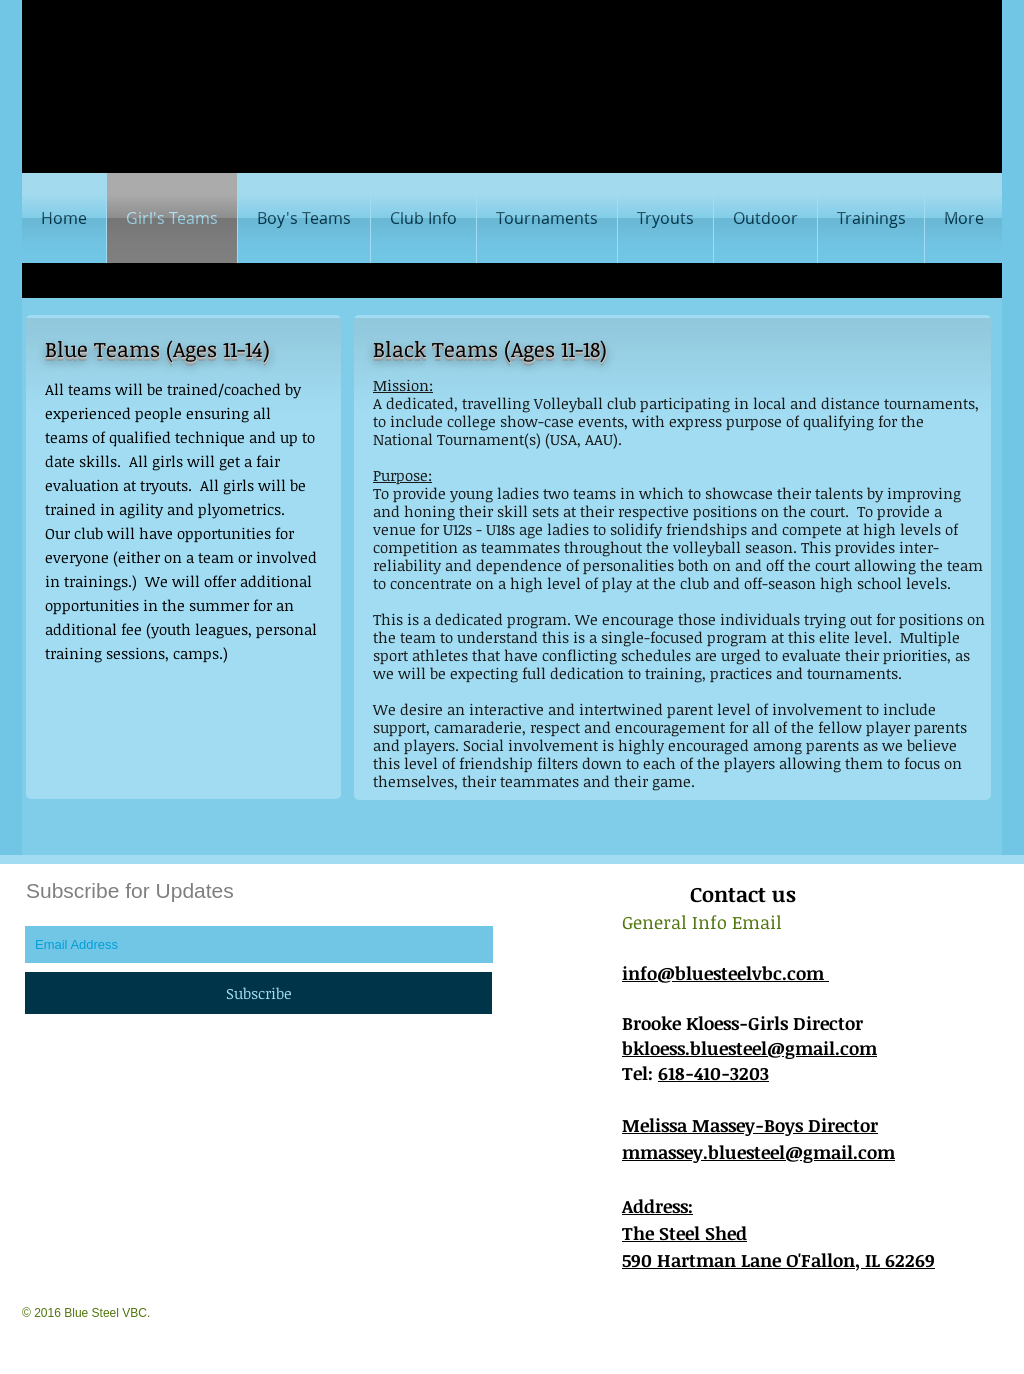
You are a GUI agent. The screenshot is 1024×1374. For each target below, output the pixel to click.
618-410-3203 (713, 1073)
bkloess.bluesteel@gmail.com (749, 1048)
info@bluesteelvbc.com (725, 973)
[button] (304, 218)
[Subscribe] (258, 993)
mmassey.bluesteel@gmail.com (758, 1152)
